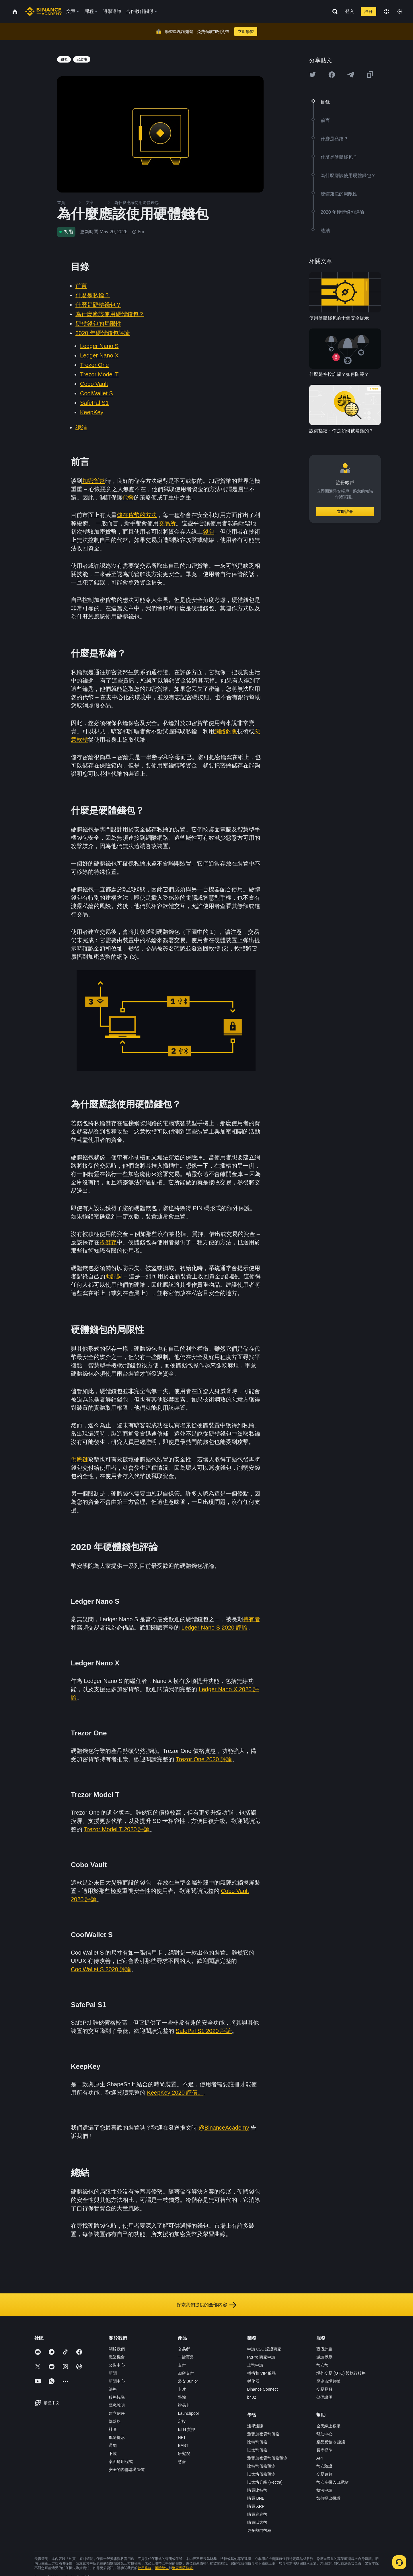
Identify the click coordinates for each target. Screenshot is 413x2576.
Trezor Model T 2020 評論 (117, 1829)
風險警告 (162, 2568)
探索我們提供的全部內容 (206, 2305)
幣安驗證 (324, 2466)
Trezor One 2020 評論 (204, 1759)
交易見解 (324, 2389)
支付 (182, 2365)
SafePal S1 (94, 403)
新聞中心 (117, 2381)
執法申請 (324, 2490)
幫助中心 (324, 2434)
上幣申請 (255, 2365)
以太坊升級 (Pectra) (265, 2482)
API (319, 2458)
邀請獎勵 (324, 2357)
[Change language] (386, 11)
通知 (113, 2445)
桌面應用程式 (121, 2461)
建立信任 (117, 2413)
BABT (183, 2445)
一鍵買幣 (186, 2357)
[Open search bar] (333, 11)
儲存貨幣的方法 (137, 515)
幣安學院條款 (182, 2568)
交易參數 (324, 2474)
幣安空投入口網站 (332, 2482)
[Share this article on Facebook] (331, 74)
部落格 (115, 2421)
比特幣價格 (257, 2442)
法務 (113, 2389)
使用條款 (144, 2568)
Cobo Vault (94, 384)
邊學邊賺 (255, 2426)
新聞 (113, 2373)
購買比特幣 (257, 2490)
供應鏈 (79, 1459)
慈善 (182, 2461)
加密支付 (186, 2373)
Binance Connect (262, 2389)
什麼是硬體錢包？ (98, 305)
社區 (113, 2429)
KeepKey (91, 412)
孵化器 (253, 2381)
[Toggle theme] (399, 11)
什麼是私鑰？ (92, 295)
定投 (182, 2421)
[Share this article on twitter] (312, 74)
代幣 (128, 497)
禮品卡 (184, 2405)
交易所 (167, 523)
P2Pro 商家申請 (261, 2357)
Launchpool (188, 2413)
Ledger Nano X (99, 355)
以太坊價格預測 (261, 2474)
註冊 (369, 11)
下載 (113, 2453)
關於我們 (117, 2349)
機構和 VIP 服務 (261, 2373)
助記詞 (113, 1276)
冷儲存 (108, 1242)
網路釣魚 (225, 731)
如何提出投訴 (328, 2498)
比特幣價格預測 (261, 2466)
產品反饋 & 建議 (330, 2442)
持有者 (251, 1619)
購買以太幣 (257, 2522)
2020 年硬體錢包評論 (102, 333)
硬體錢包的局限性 (98, 323)
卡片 (182, 2389)
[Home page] (43, 11)
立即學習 (246, 31)
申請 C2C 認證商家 (264, 2349)
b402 (251, 2397)
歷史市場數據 (328, 2381)
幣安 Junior (188, 2381)
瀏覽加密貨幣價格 (263, 2434)
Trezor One (94, 365)
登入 (349, 11)
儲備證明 (324, 2397)
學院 (182, 2397)
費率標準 (324, 2450)
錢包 (208, 531)
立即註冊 (345, 511)
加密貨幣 (93, 481)
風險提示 (117, 2437)
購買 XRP (256, 2506)
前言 (81, 286)
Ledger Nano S (99, 346)
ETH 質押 (186, 2429)
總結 (81, 427)
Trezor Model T (99, 374)
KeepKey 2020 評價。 (175, 2092)
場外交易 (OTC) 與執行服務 (341, 2373)
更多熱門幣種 (259, 2530)
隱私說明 (117, 2405)
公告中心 (117, 2365)
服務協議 (117, 2397)
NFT (182, 2437)
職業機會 (117, 2357)
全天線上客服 (328, 2426)
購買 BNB (256, 2498)
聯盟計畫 (324, 2349)
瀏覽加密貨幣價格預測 (267, 2458)
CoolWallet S (96, 393)
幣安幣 (322, 2365)
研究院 (184, 2453)
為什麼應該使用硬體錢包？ (109, 314)
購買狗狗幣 (257, 2514)
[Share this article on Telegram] (350, 74)
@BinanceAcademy (224, 2127)
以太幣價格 (257, 2450)
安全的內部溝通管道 (127, 2469)
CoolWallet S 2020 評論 (101, 1969)
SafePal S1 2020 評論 (204, 2031)
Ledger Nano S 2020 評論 (215, 1627)
